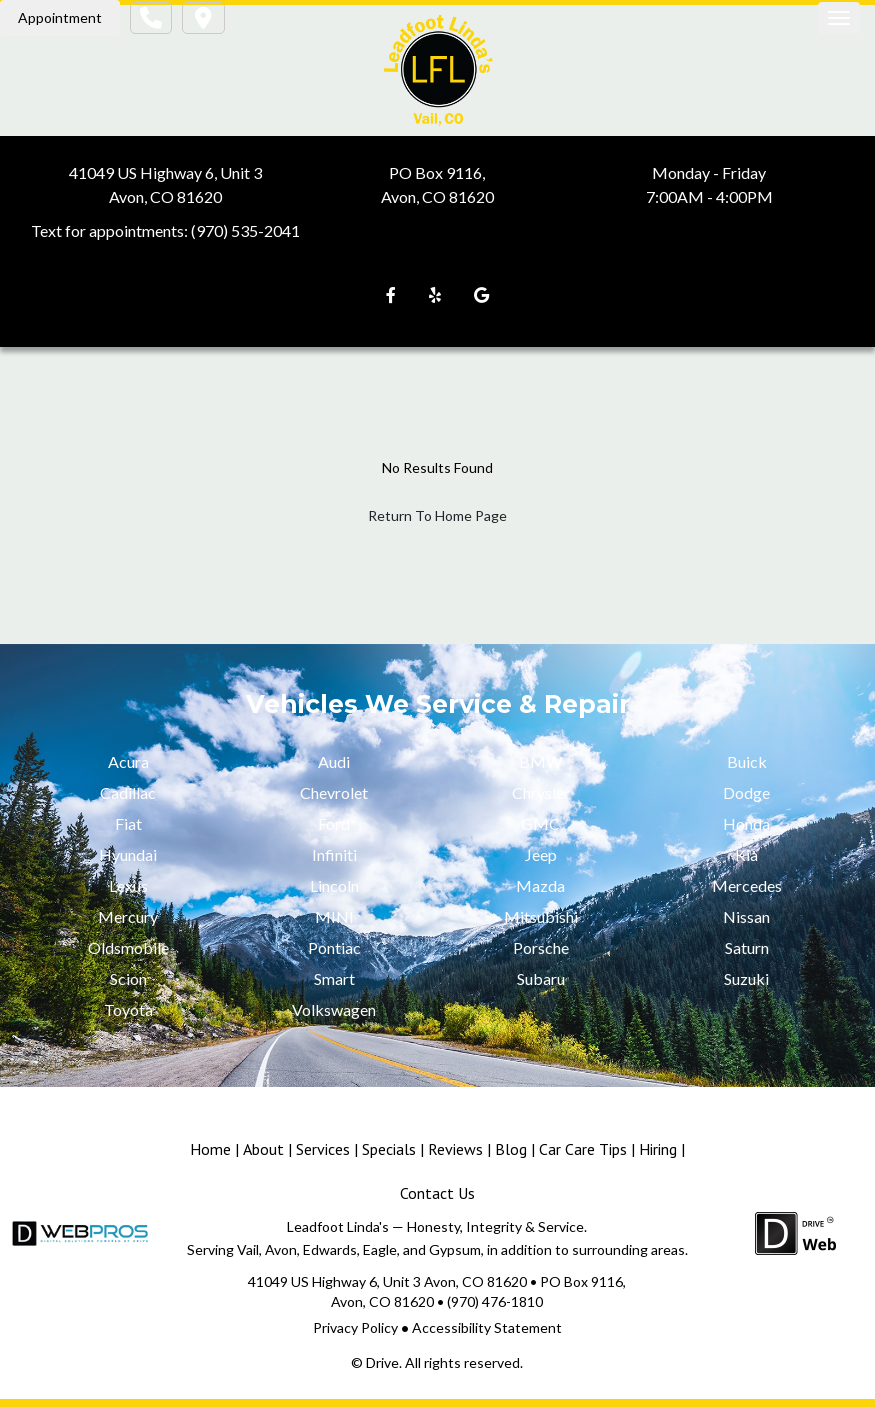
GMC (540, 823)
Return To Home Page (437, 515)
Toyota (128, 1009)
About (263, 1149)
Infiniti (334, 854)
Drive (382, 1362)
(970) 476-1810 (495, 1301)
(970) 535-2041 (245, 230)
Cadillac (128, 792)
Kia (746, 854)
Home (210, 1149)
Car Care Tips (583, 1149)
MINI (334, 916)
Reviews (455, 1149)
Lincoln (334, 885)
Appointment (60, 17)
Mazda (540, 885)
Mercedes (747, 885)
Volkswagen (334, 1009)
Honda (746, 823)
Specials (389, 1149)
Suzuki (746, 978)
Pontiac (334, 947)
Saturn (747, 947)
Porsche (541, 947)
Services (323, 1149)
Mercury (128, 916)
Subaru (541, 978)
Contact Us (437, 1193)
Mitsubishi (541, 916)
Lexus (128, 885)
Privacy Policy (355, 1327)
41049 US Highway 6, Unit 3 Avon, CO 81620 (387, 1281)
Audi (334, 761)
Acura (128, 761)
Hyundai (128, 854)
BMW (540, 761)
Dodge (746, 792)
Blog (511, 1149)
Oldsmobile (128, 947)
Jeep (541, 854)
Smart (334, 978)
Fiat (128, 823)
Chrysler (541, 792)
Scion (128, 978)
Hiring (658, 1149)
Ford (334, 823)
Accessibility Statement (487, 1327)
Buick (747, 761)
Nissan (746, 916)
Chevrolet (334, 792)
